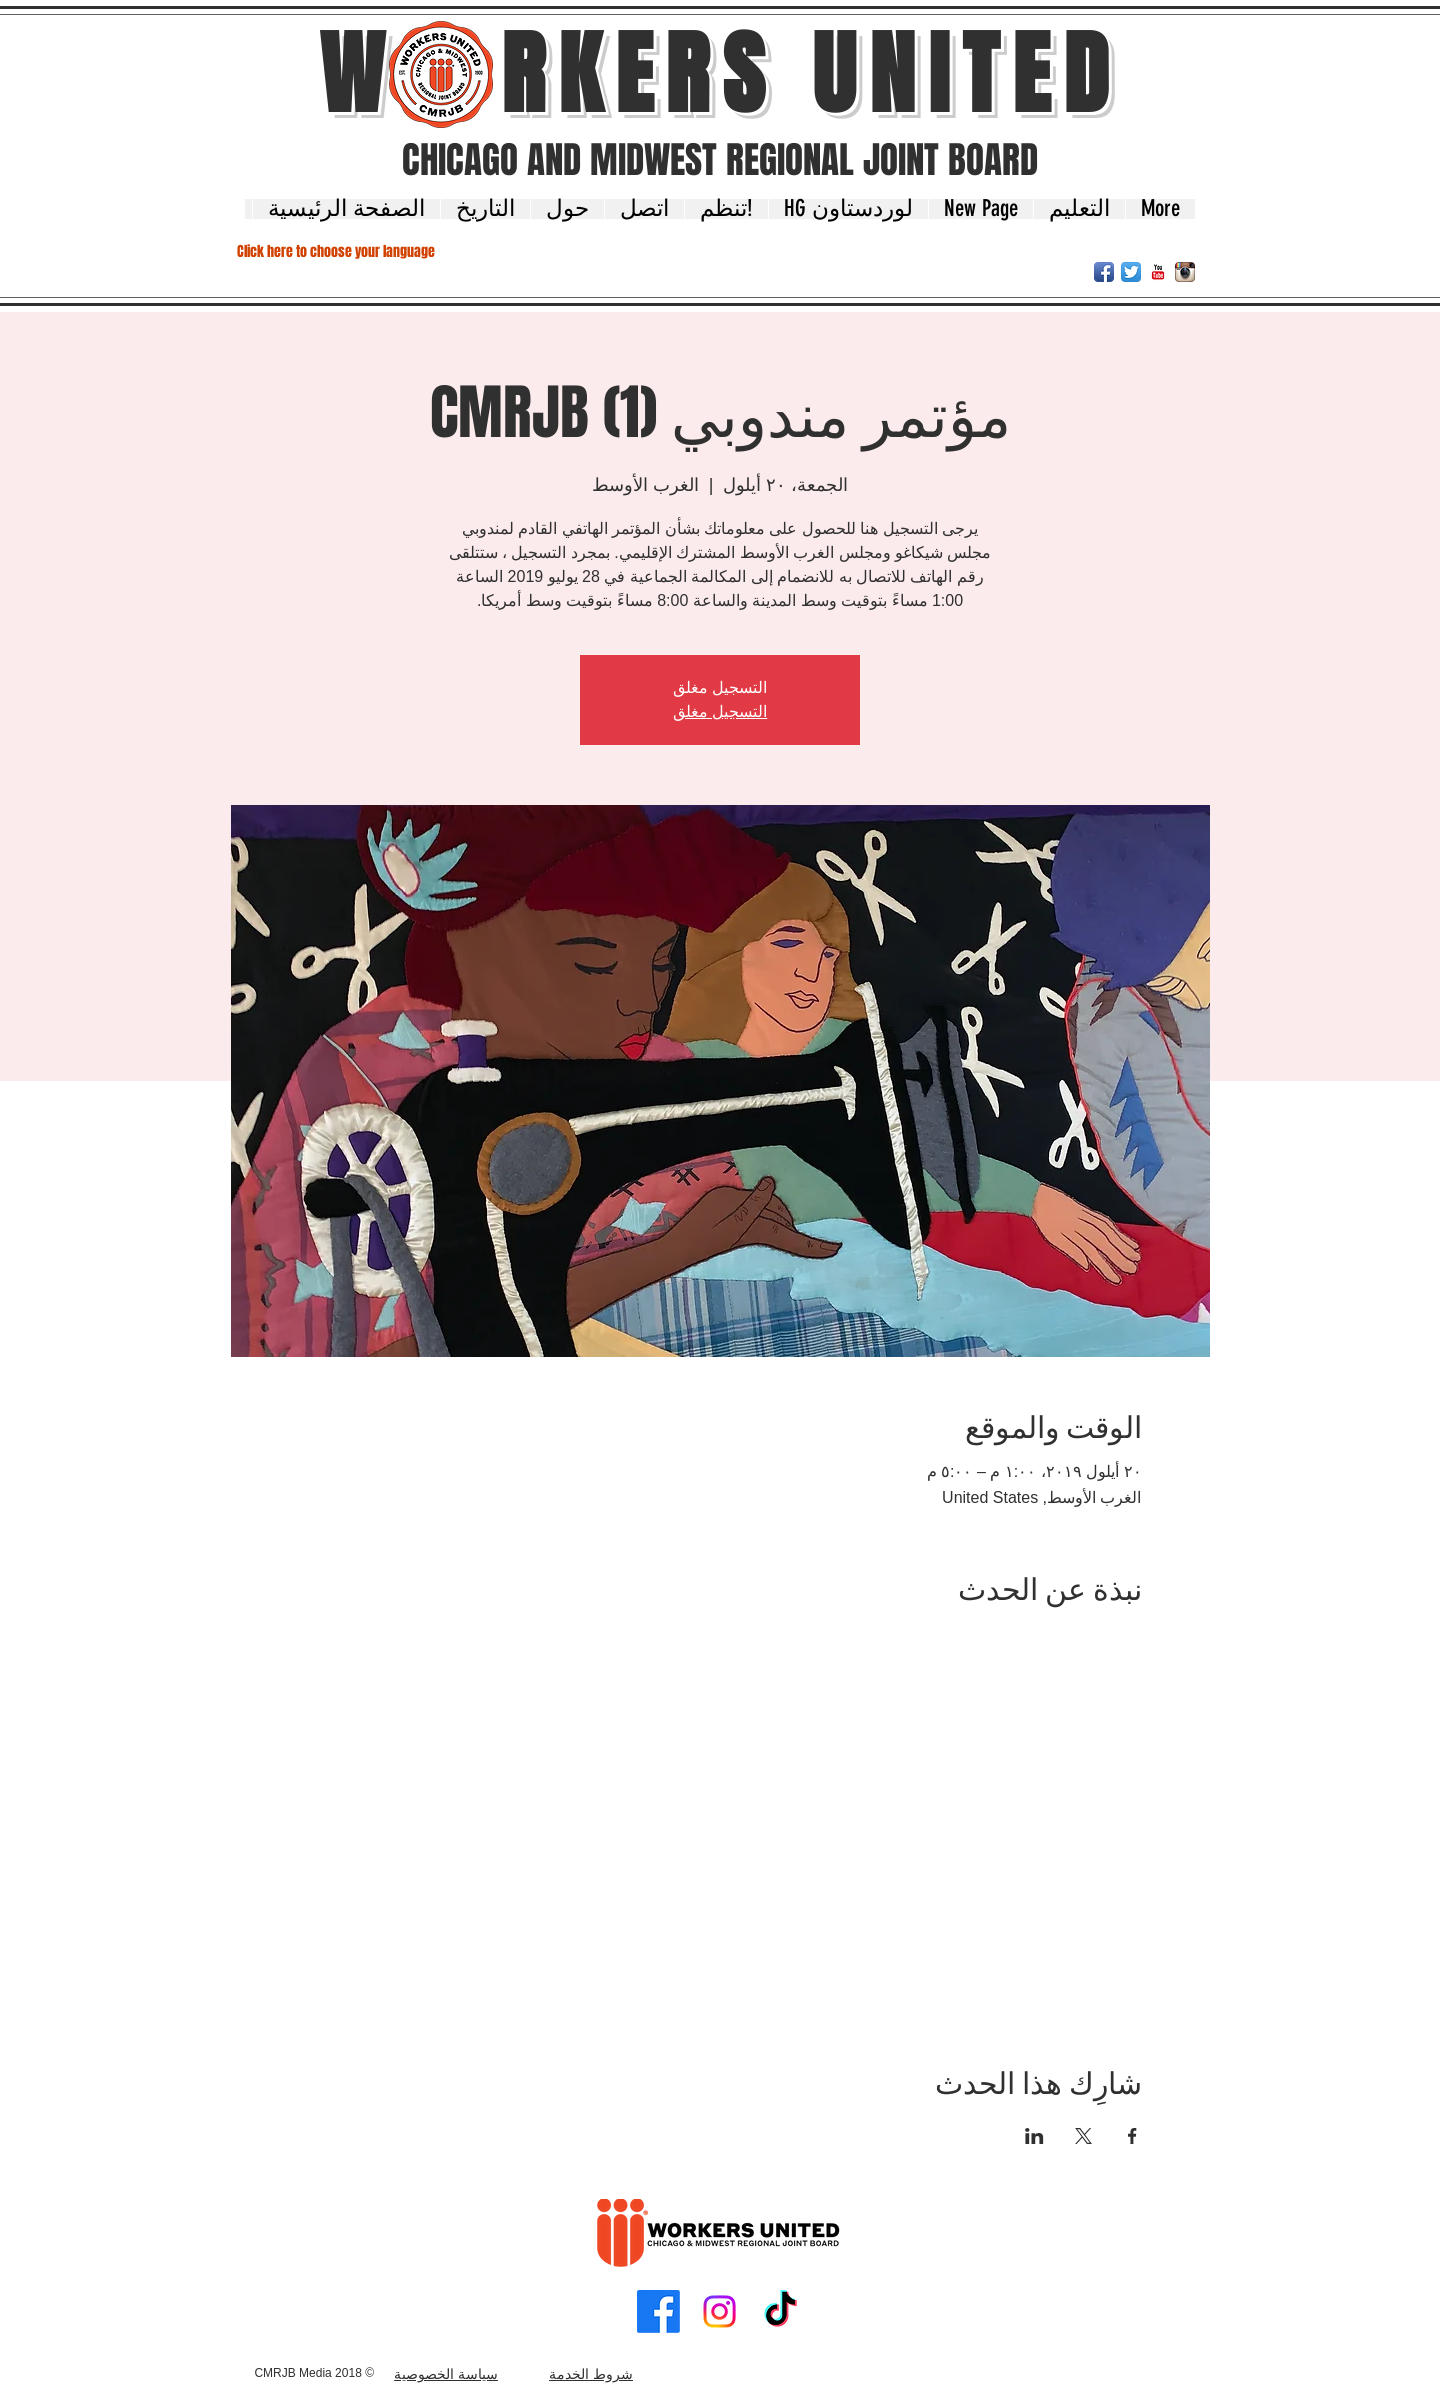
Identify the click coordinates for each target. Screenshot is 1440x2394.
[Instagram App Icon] (1185, 272)
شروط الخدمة (591, 2374)
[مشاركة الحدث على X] (1083, 2136)
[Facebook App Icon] (1104, 272)
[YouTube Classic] (1158, 272)
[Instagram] (719, 2311)
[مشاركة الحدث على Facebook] (1132, 2136)
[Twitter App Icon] (1131, 272)
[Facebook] (658, 2311)
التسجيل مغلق (720, 711)
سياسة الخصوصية (446, 2374)
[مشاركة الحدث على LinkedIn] (1034, 2136)
